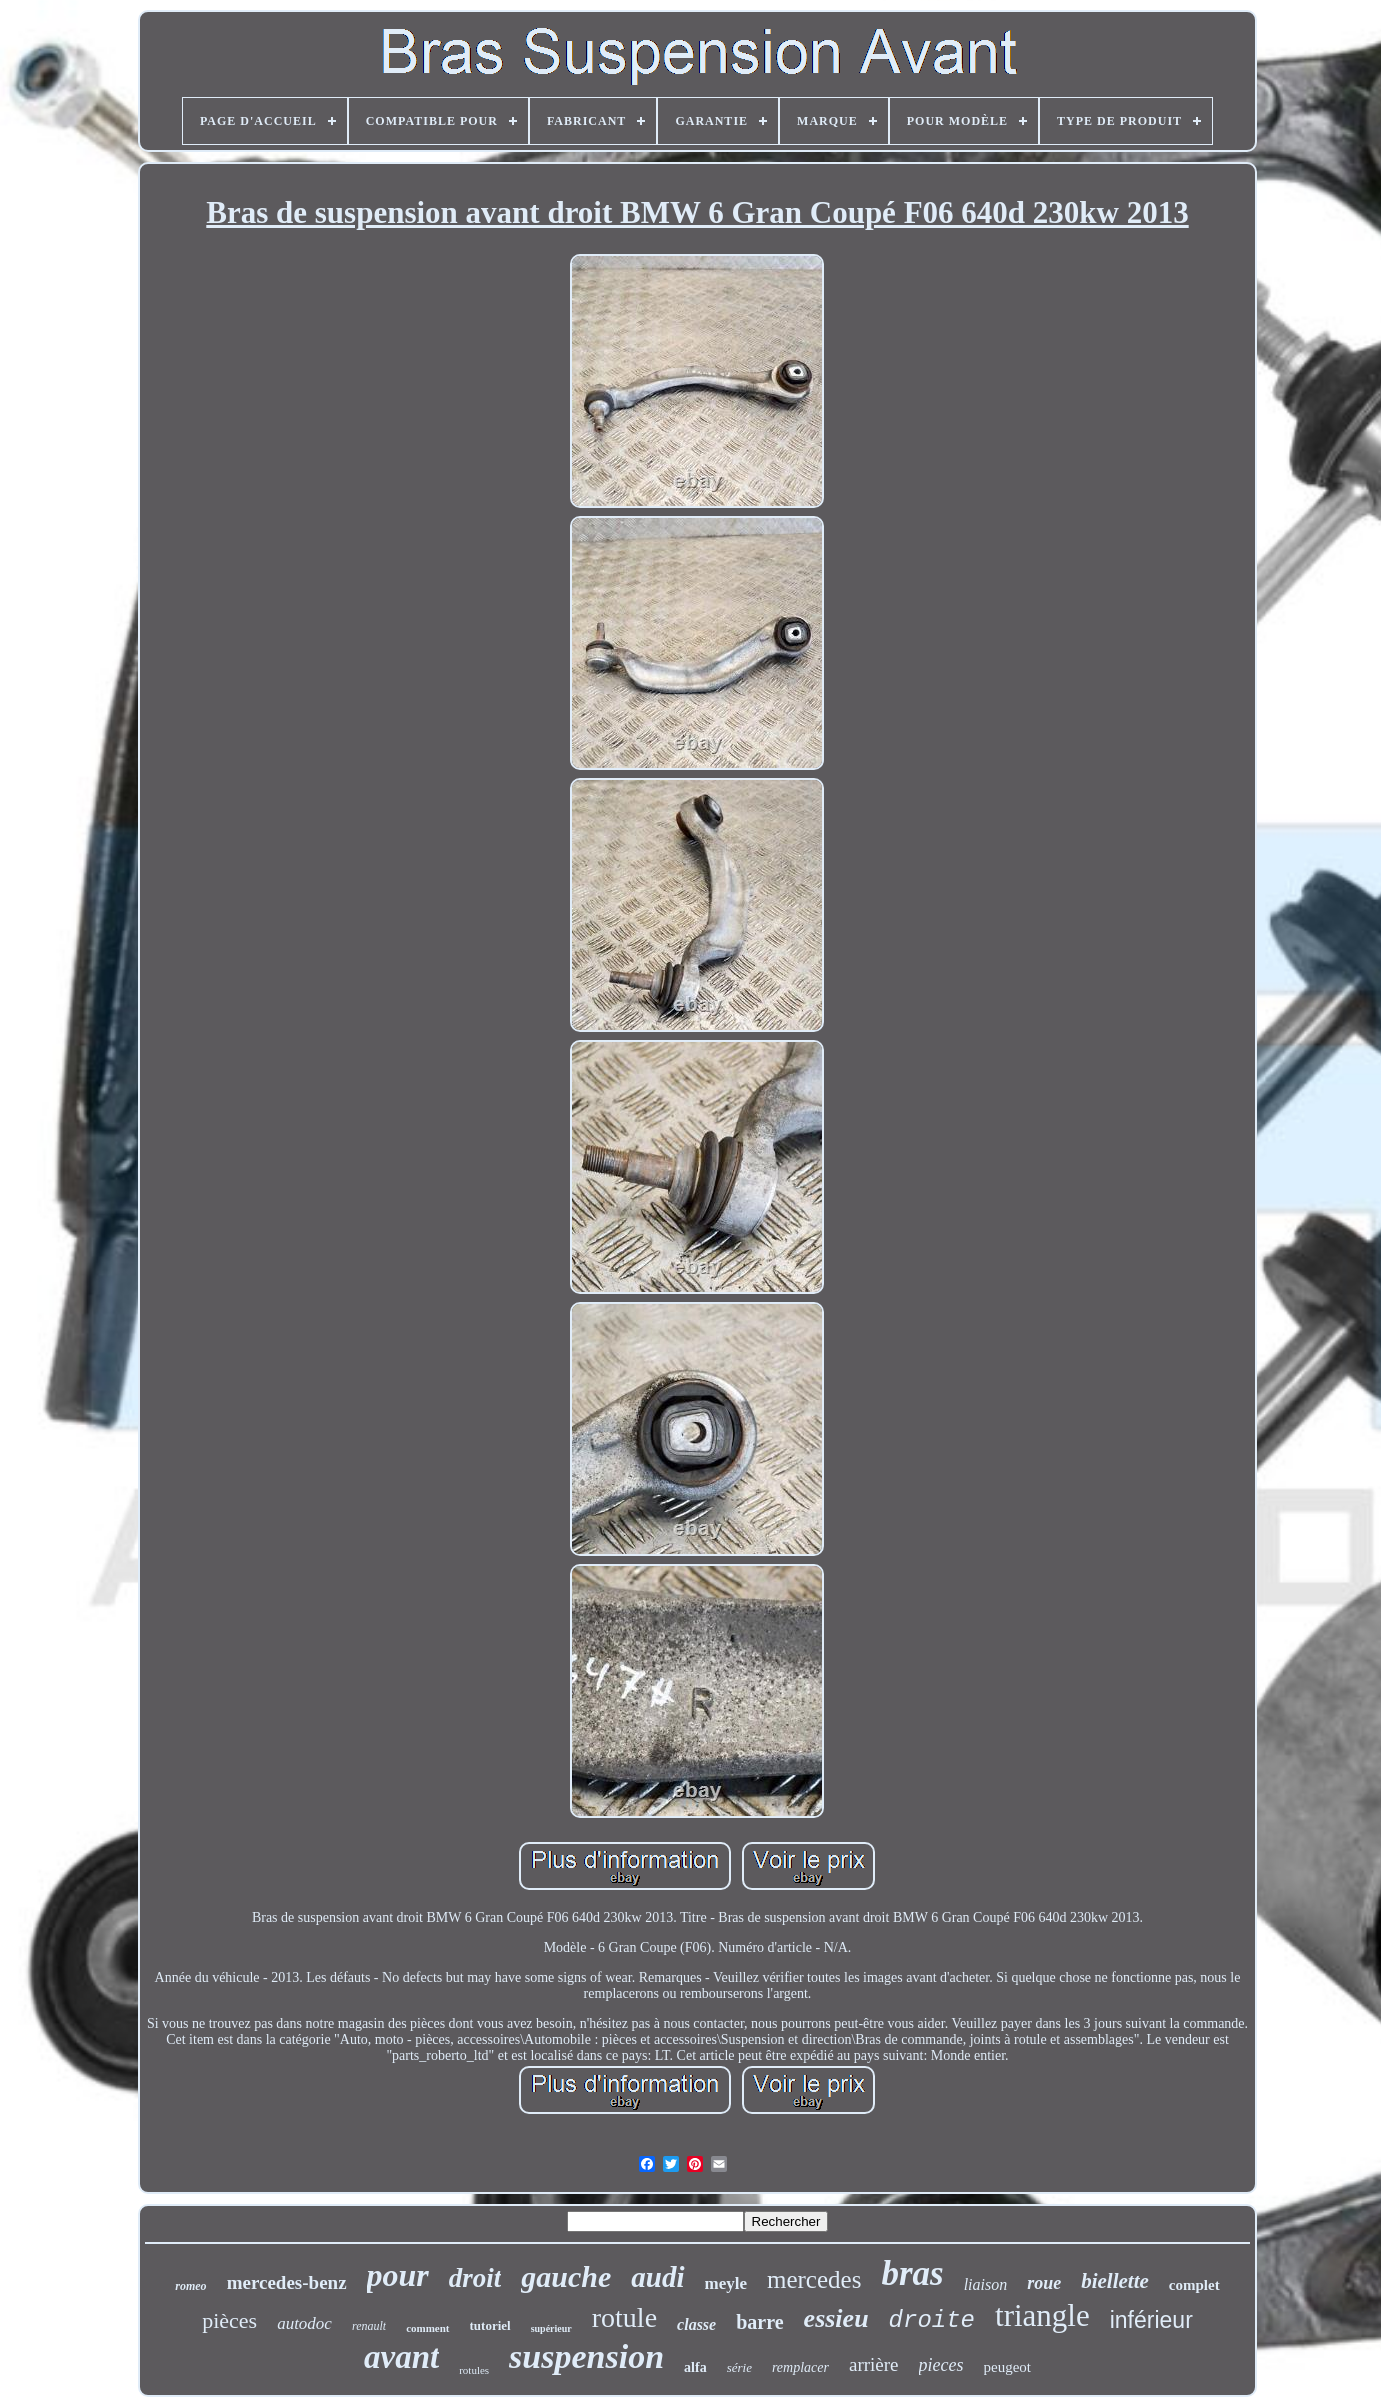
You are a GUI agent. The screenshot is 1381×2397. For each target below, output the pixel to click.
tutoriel (490, 2325)
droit (475, 2278)
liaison (986, 2284)
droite (932, 2320)
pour (398, 2275)
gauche (566, 2276)
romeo (190, 2286)
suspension (586, 2356)
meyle (726, 2283)
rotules (474, 2370)
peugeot (1007, 2367)
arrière (874, 2364)
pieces (941, 2365)
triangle (1042, 2315)
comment (427, 2328)
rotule (624, 2317)
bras (912, 2273)
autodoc (304, 2323)
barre (759, 2322)
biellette (1115, 2281)
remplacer (800, 2367)
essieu (836, 2318)
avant (401, 2357)
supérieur (551, 2328)
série (739, 2367)
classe (696, 2324)
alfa (695, 2367)
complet (1194, 2285)
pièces (229, 2320)
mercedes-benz (287, 2282)
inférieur (1151, 2320)
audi (657, 2277)
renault (369, 2326)
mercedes (814, 2279)
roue (1044, 2283)
